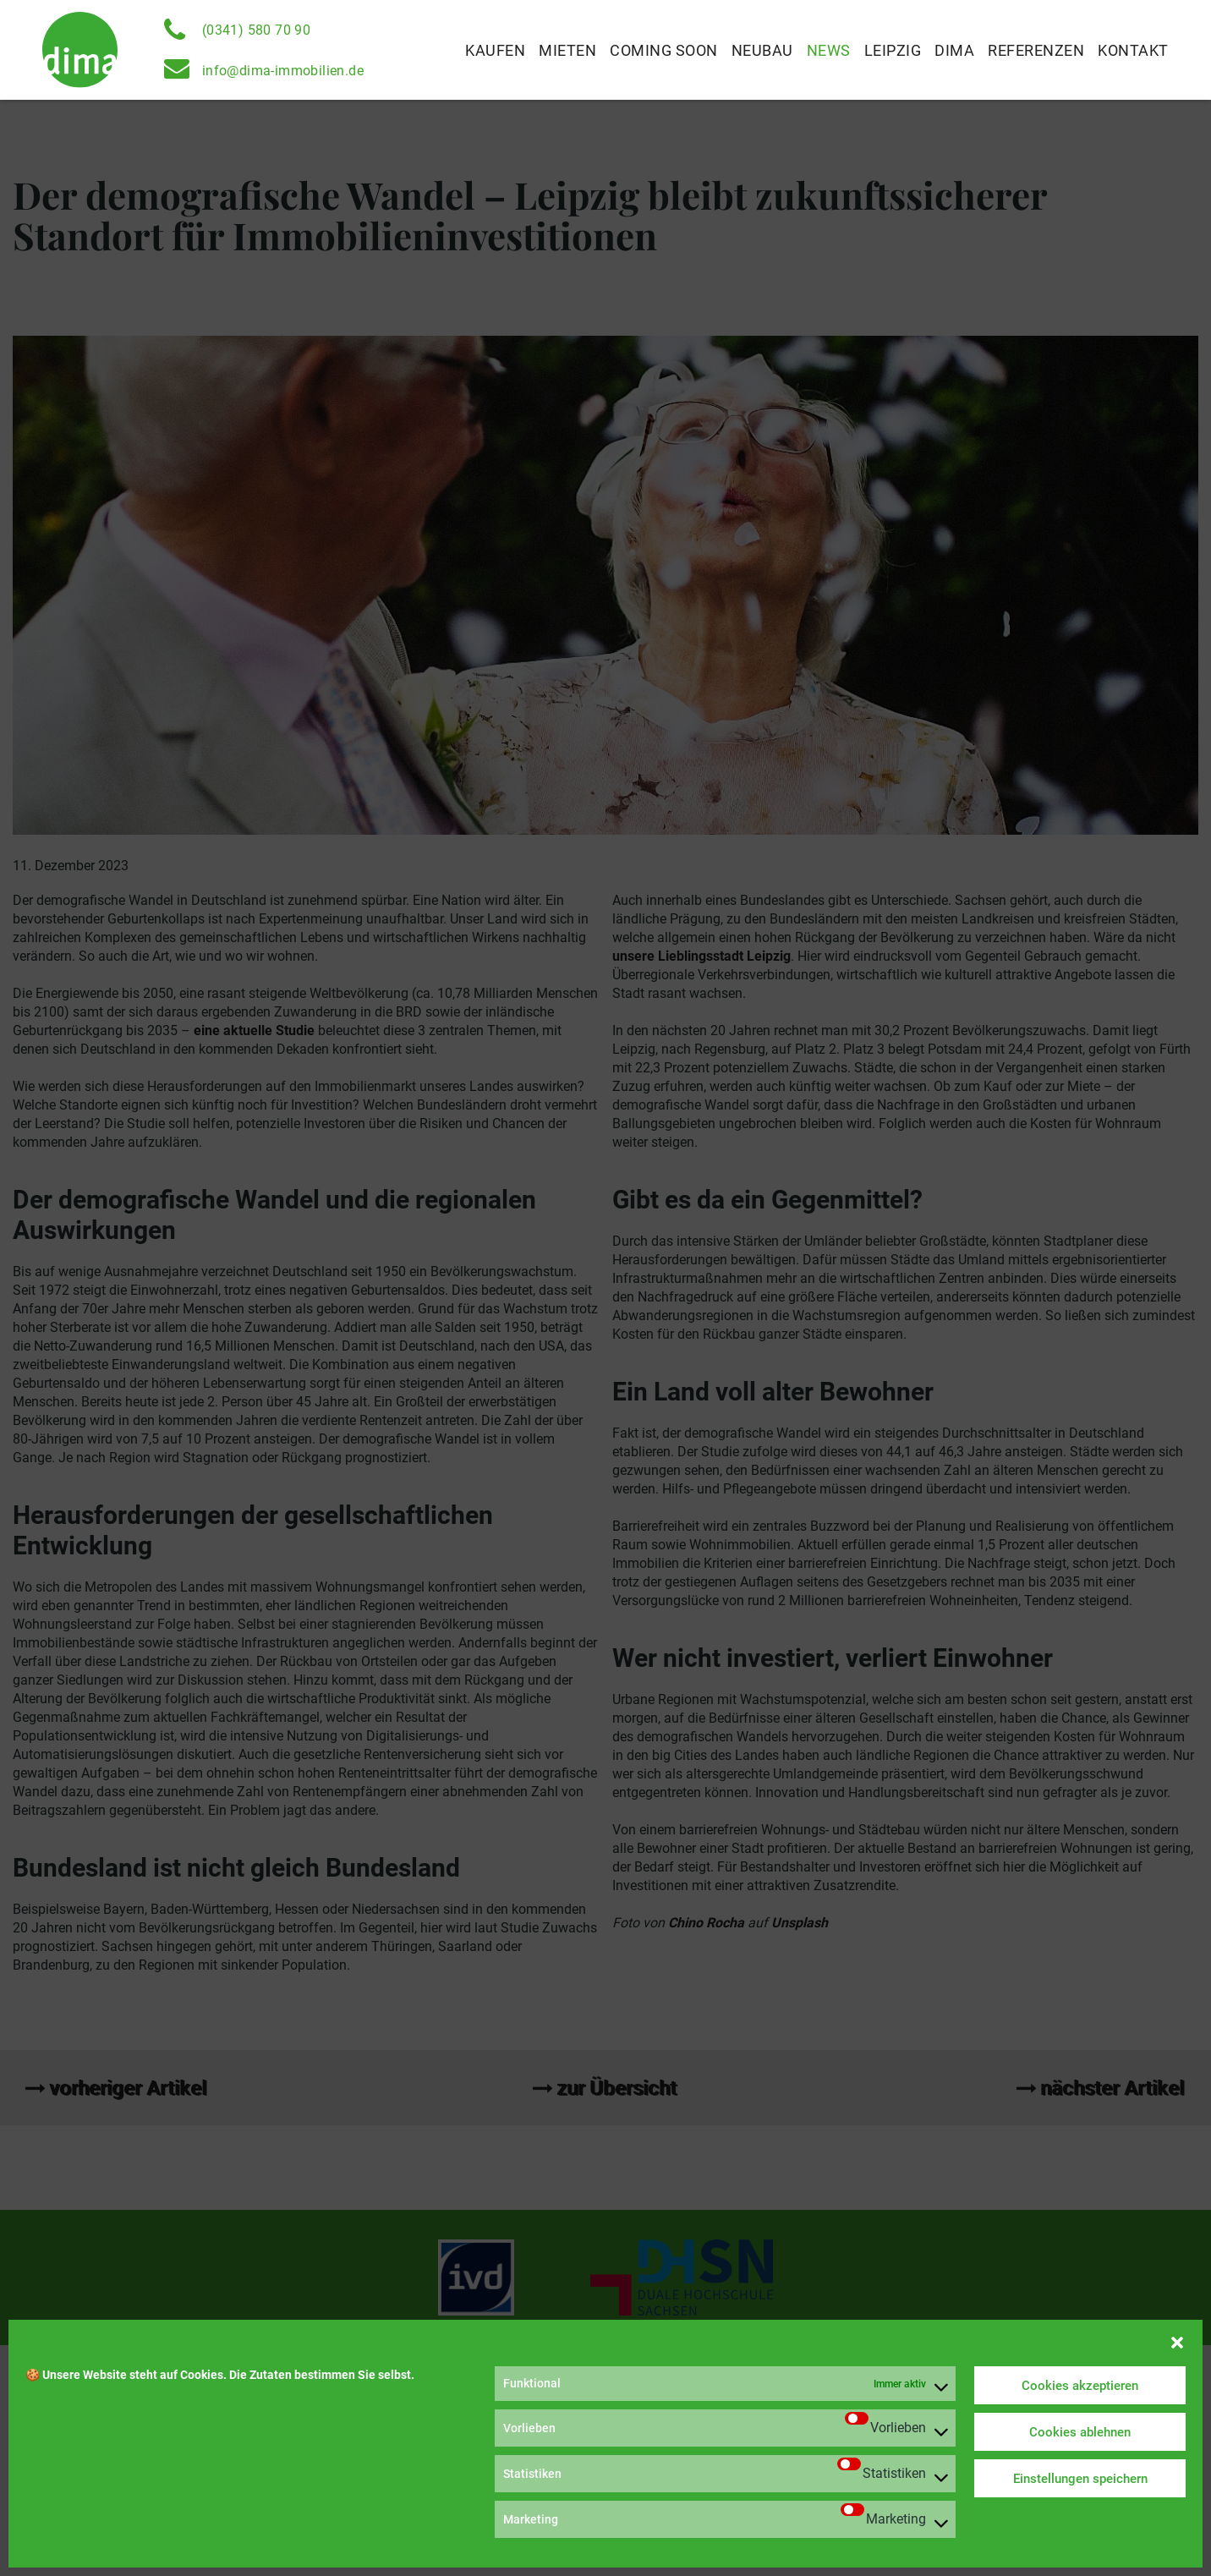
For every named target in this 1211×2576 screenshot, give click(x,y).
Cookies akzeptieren (1080, 2385)
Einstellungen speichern (1080, 2478)
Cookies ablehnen (1080, 2432)
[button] (1177, 2340)
